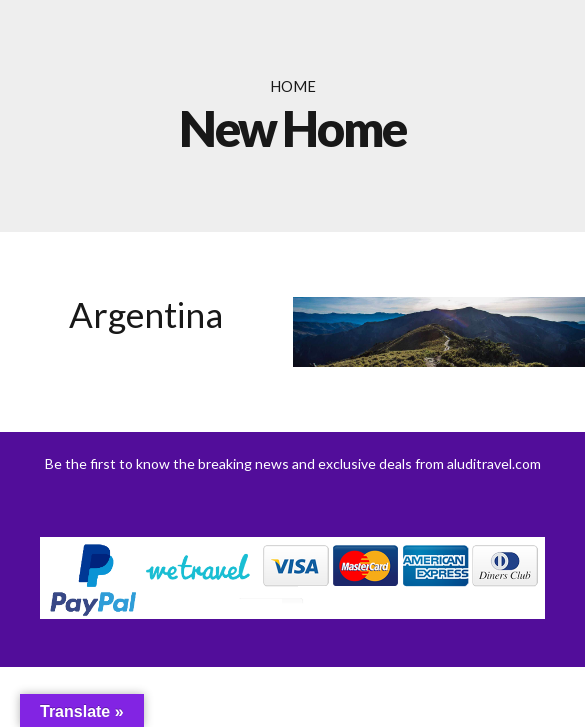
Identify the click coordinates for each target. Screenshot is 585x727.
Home (293, 86)
